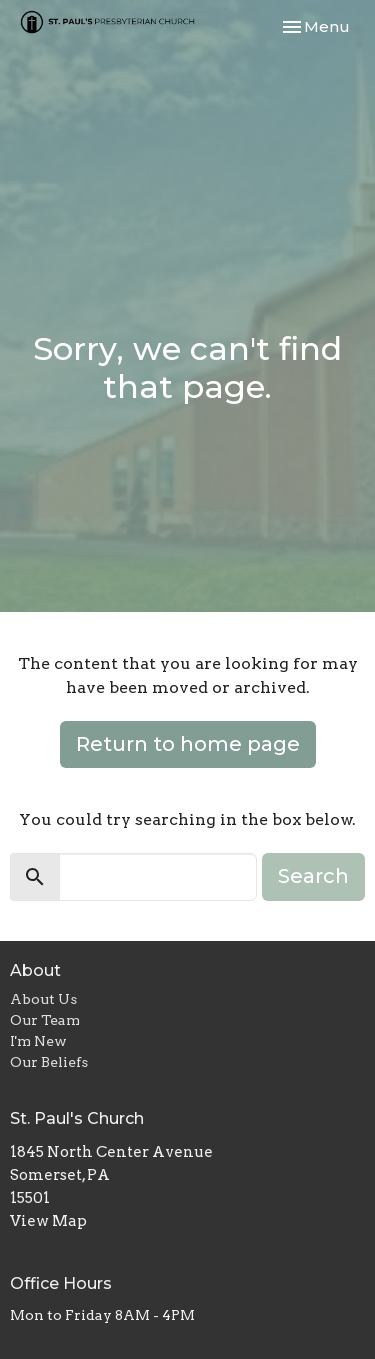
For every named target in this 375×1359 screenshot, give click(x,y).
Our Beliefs (49, 1062)
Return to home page (188, 744)
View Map (48, 1221)
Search (313, 876)
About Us (43, 999)
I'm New (38, 1041)
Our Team (45, 1020)
